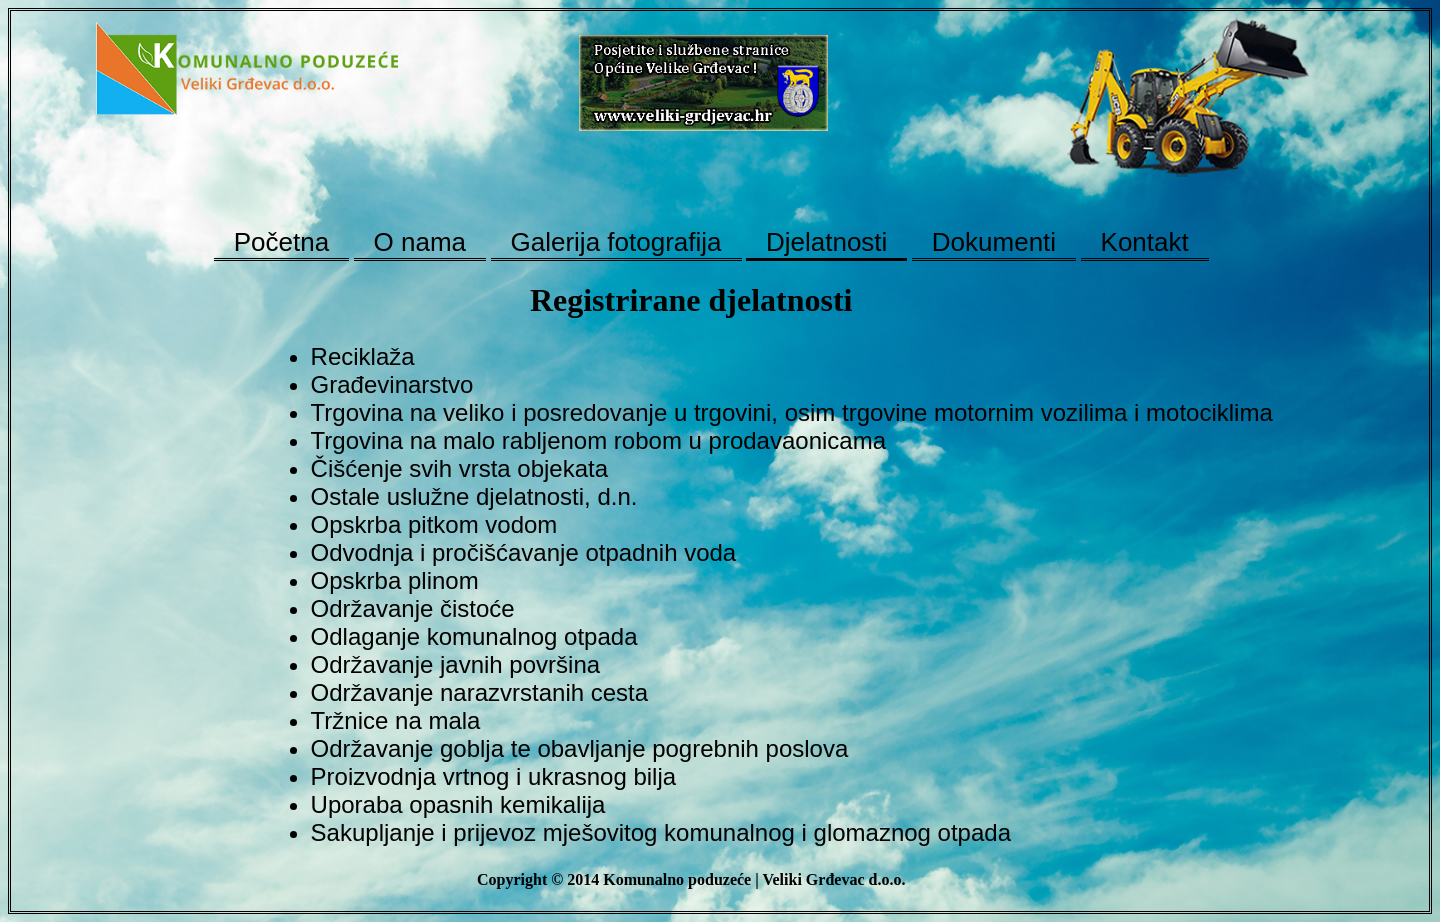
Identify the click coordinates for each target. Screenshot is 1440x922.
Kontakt (1145, 242)
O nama (420, 242)
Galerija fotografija (616, 242)
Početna (281, 242)
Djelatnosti (826, 242)
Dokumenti (994, 242)
